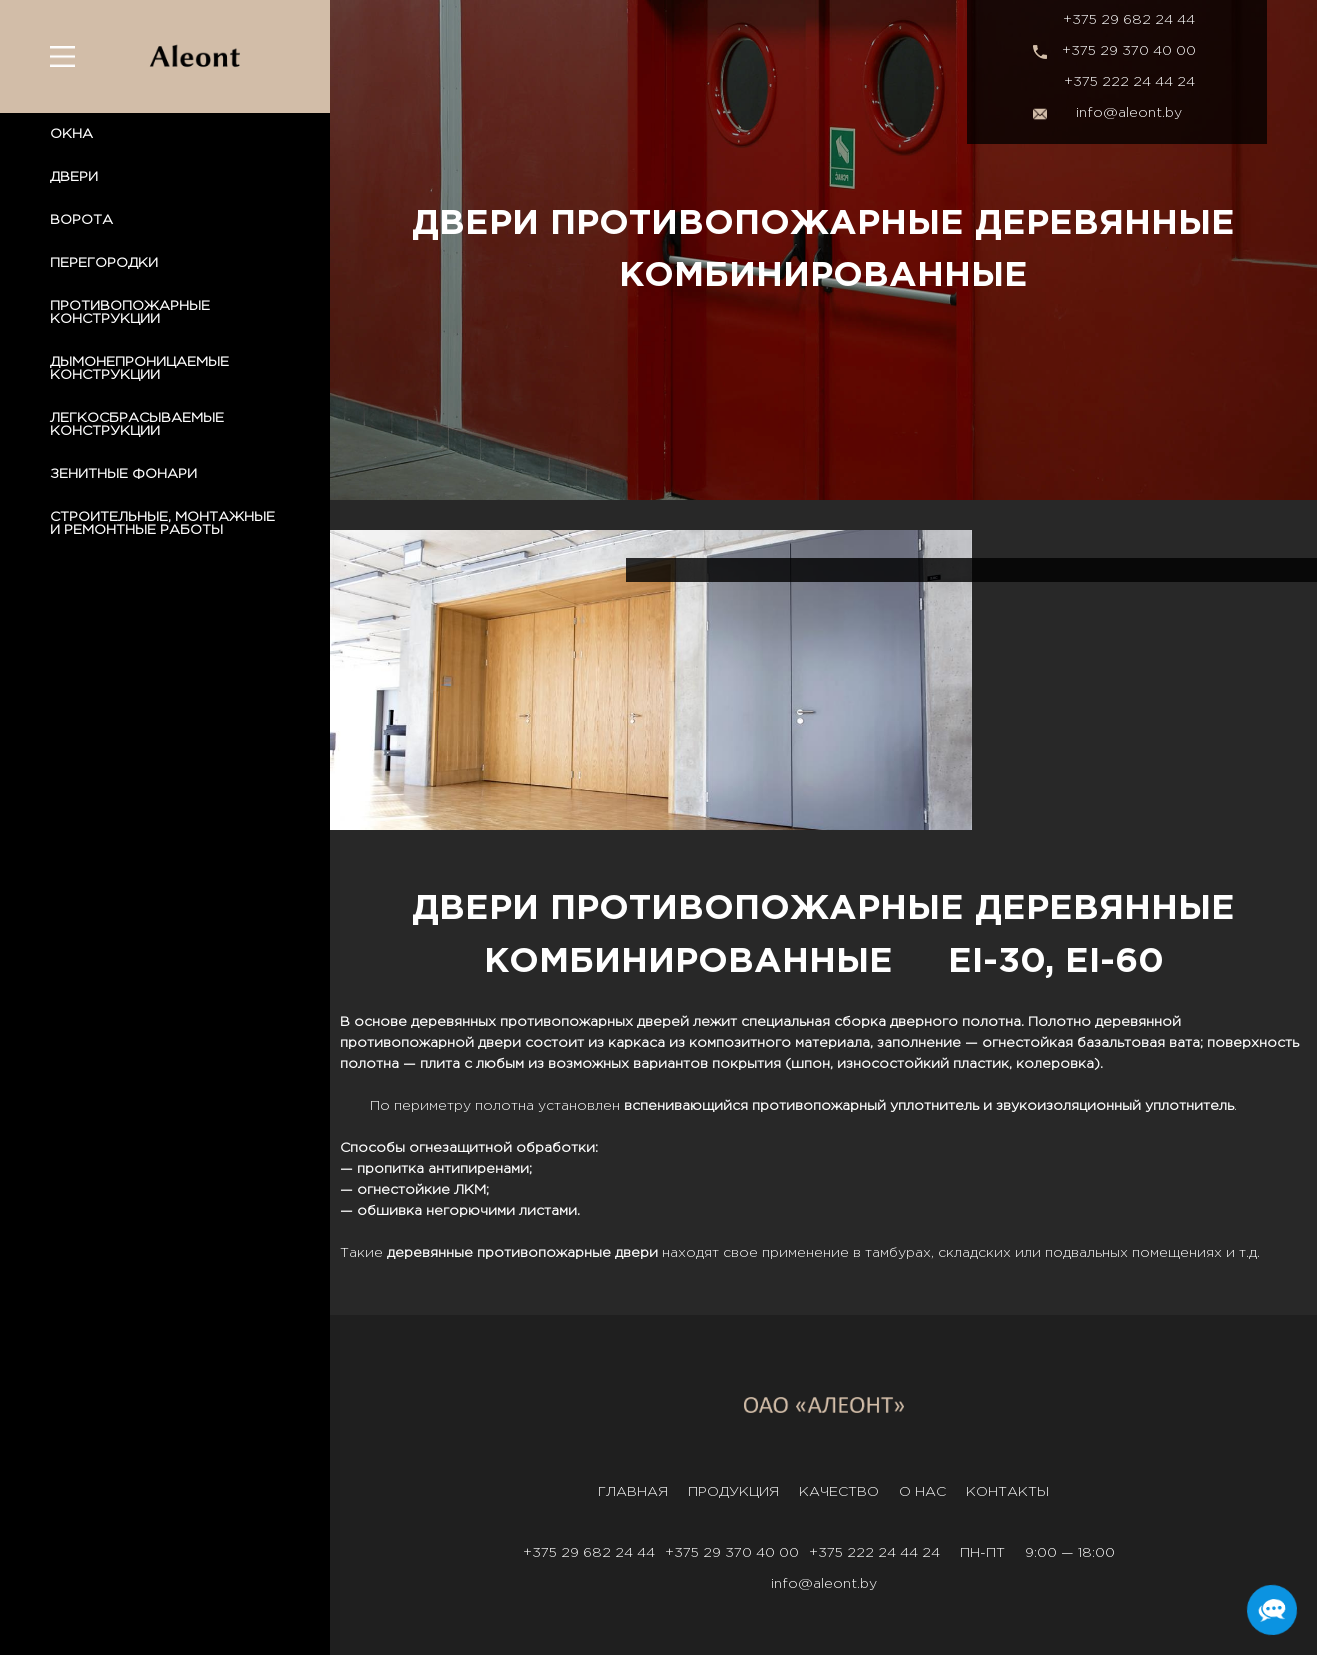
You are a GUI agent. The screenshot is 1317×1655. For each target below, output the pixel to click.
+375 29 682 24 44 (1129, 20)
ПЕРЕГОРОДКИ (104, 263)
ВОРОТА (81, 220)
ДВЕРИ (74, 177)
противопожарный (819, 1106)
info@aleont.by (1129, 113)
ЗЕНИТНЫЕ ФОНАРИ (123, 474)
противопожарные (544, 1253)
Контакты (1007, 1492)
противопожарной (407, 1043)
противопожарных (566, 1022)
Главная (633, 1492)
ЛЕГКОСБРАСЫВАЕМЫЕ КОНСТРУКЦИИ (137, 424)
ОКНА (71, 134)
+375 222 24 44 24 (1129, 82)
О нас (922, 1492)
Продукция (733, 1492)
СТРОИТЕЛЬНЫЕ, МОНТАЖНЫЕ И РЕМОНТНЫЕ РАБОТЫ (162, 523)
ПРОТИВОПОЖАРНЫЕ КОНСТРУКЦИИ (130, 312)
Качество (839, 1492)
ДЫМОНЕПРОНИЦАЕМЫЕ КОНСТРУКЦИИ (139, 368)
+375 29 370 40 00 (1129, 51)
